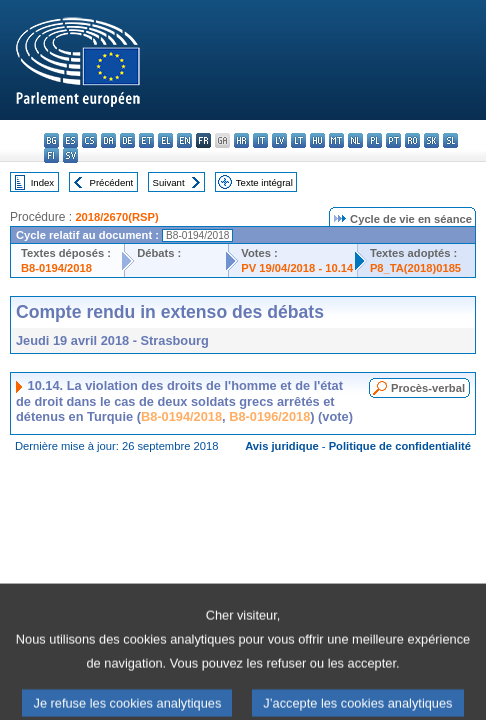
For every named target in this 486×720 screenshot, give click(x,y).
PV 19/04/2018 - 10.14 (297, 268)
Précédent (112, 182)
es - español (70, 140)
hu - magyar (317, 140)
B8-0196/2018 (269, 416)
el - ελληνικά (165, 140)
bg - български (51, 140)
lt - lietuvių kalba (298, 140)
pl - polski (374, 140)
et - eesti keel (146, 140)
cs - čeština (89, 140)
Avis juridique (282, 446)
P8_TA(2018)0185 (415, 268)
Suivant (169, 182)
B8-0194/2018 (56, 268)
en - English (184, 140)
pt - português (393, 140)
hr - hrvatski (241, 140)
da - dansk (108, 140)
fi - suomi (51, 155)
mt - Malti (336, 140)
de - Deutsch (127, 140)
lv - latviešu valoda (279, 140)
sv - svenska (70, 155)
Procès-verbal (428, 388)
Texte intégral (264, 182)
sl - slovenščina (450, 140)
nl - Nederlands (355, 140)
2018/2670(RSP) (116, 217)
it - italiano (260, 140)
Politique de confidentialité (400, 446)
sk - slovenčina (431, 140)
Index (42, 182)
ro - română (412, 140)
